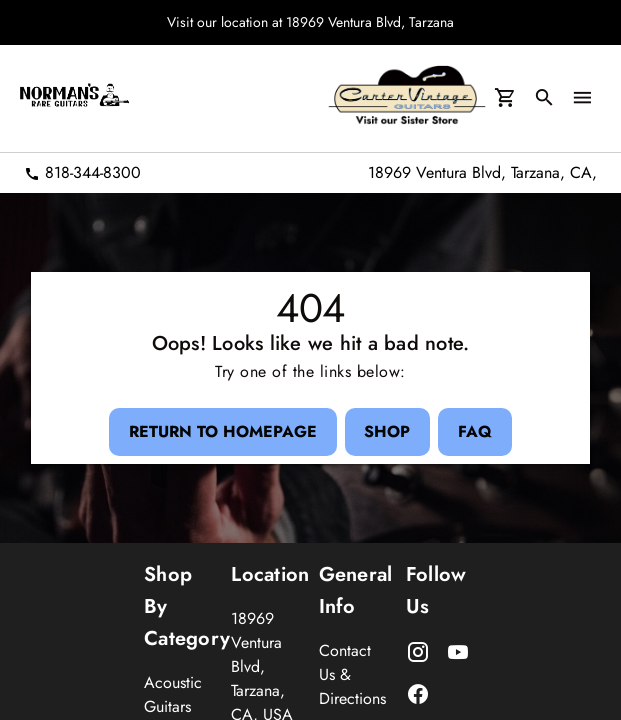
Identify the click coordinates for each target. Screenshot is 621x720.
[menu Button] (582, 99)
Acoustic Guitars (173, 694)
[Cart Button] (500, 99)
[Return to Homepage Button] (212, 431)
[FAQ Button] (485, 431)
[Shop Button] (387, 431)
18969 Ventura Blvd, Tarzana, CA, (482, 172)
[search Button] (542, 99)
